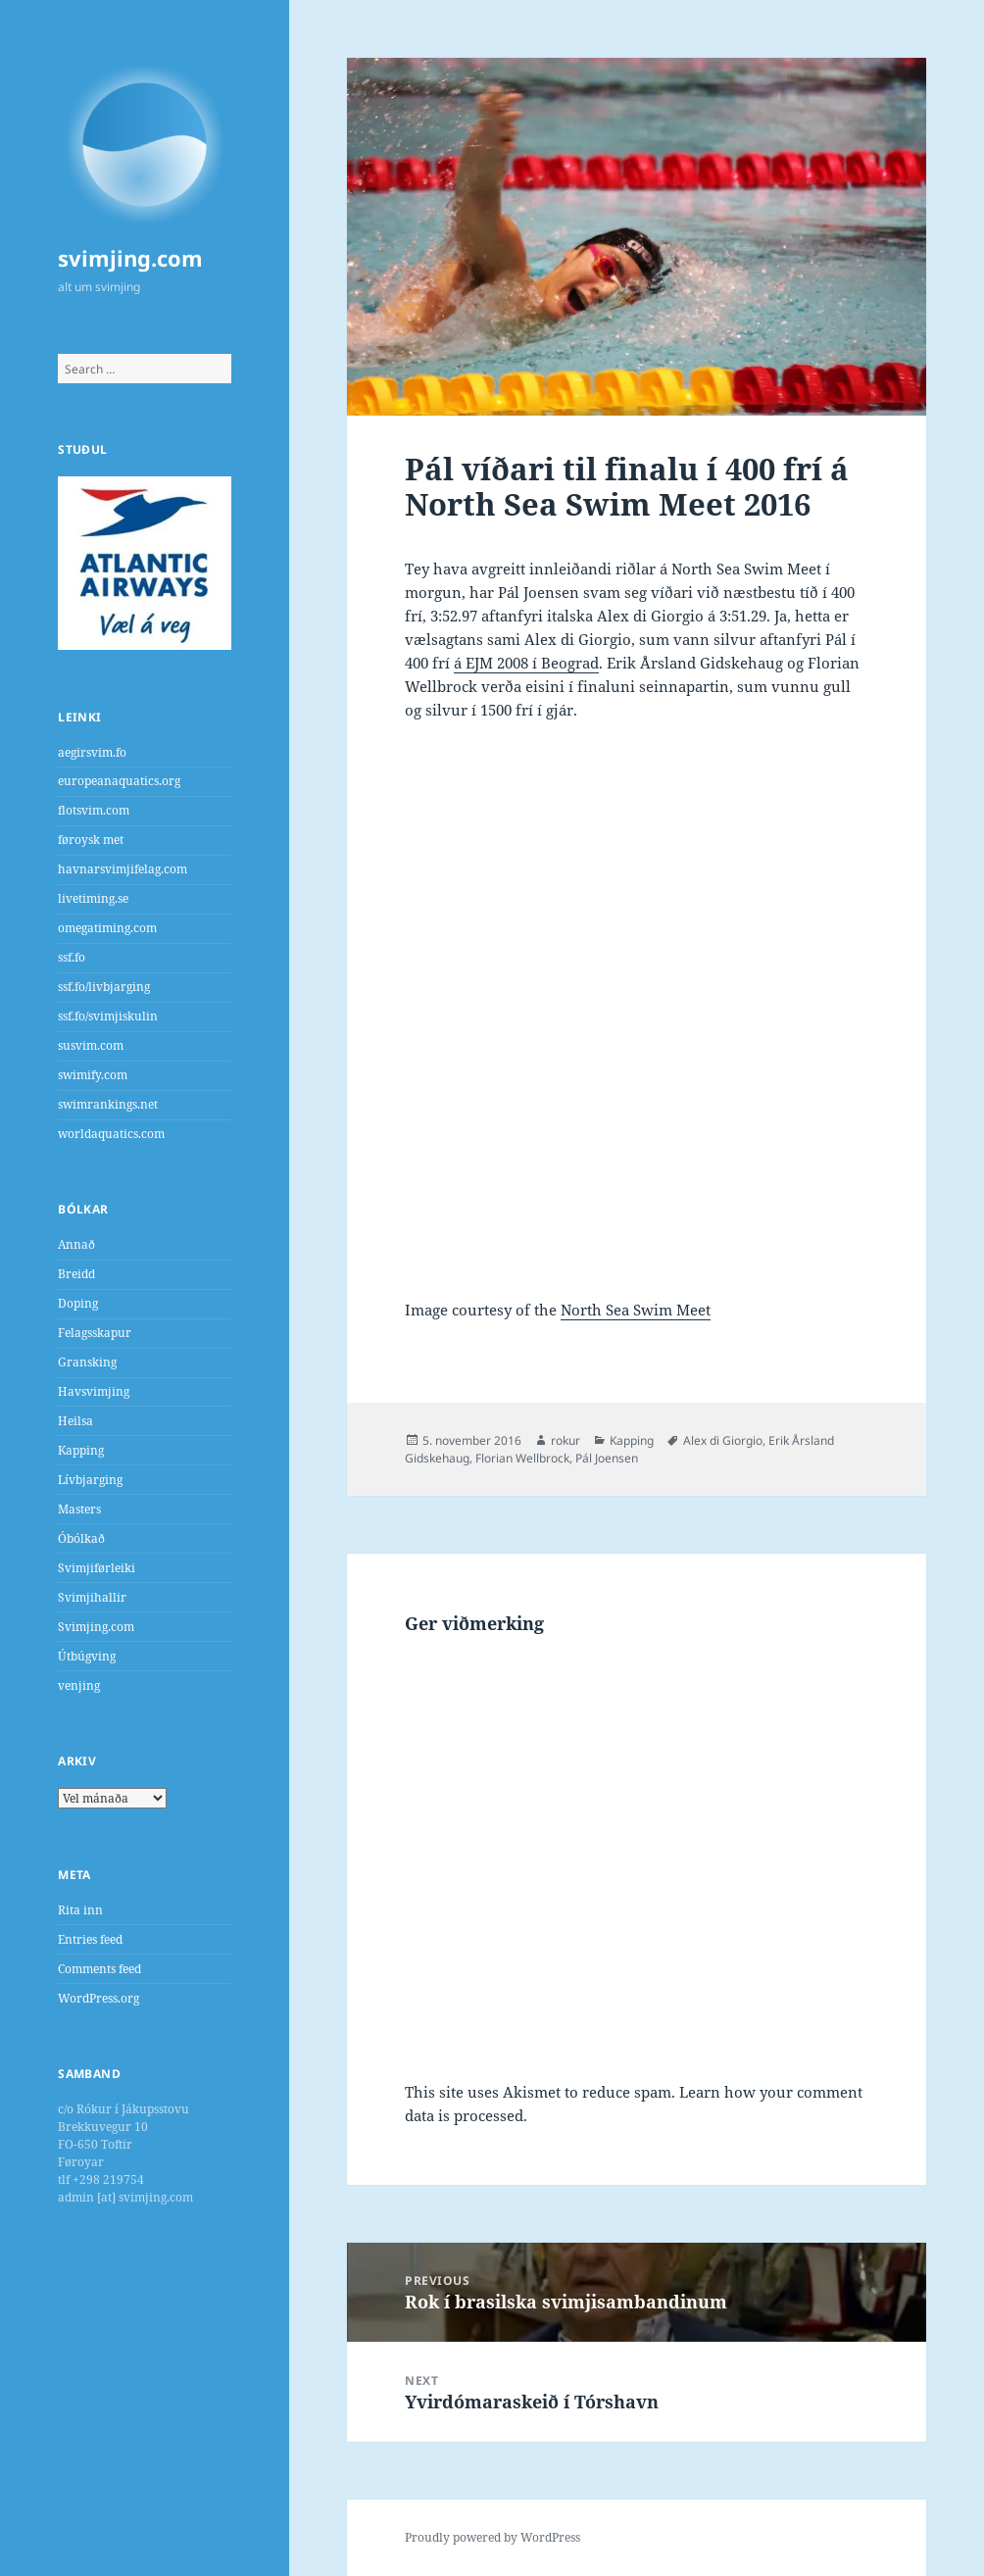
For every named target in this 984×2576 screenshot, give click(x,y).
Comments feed (99, 1968)
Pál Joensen (606, 1458)
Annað (76, 1244)
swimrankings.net (108, 1104)
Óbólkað (81, 1538)
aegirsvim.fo (92, 752)
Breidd (76, 1273)
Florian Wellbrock (522, 1458)
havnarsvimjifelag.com (122, 869)
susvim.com (90, 1045)
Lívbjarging (90, 1479)
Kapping (81, 1450)
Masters (79, 1509)
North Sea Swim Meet (636, 1309)
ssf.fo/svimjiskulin (108, 1016)
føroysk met (90, 839)
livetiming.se (93, 898)
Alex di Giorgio (723, 1440)
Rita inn (80, 1910)
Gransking (87, 1362)
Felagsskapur (94, 1332)
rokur (565, 1440)
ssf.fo (71, 957)
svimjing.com (130, 257)
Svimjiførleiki (96, 1568)
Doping (78, 1303)
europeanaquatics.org (119, 780)
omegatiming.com (107, 927)
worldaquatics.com (111, 1133)
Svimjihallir (92, 1597)
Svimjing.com (96, 1626)
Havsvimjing (93, 1391)
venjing (79, 1685)
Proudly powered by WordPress (492, 2537)
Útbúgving (87, 1656)
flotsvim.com (93, 810)
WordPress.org (98, 1998)
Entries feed (90, 1939)
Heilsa (75, 1420)
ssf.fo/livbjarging (104, 986)
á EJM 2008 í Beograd (526, 662)
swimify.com (92, 1074)
